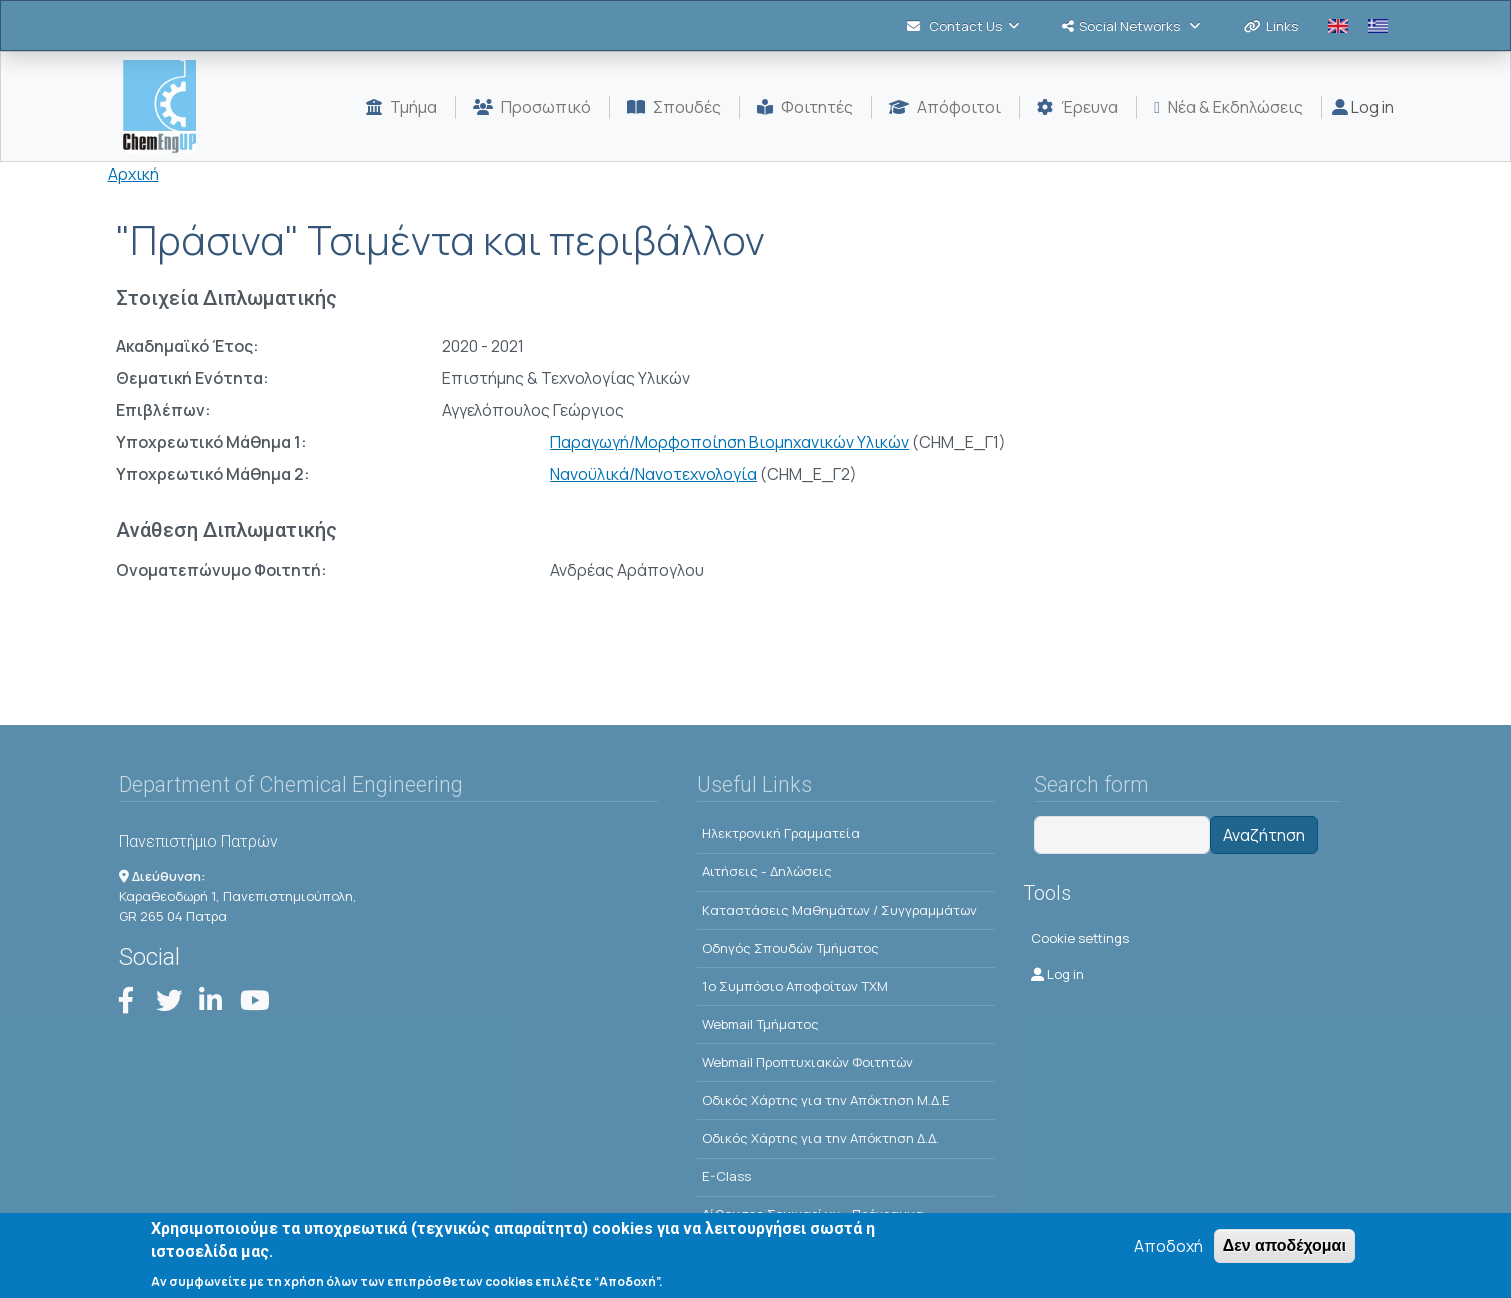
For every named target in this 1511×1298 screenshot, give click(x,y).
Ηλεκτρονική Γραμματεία (781, 833)
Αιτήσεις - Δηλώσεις (767, 871)
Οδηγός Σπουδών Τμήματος (790, 948)
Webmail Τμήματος (760, 1024)
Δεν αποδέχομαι (1284, 1252)
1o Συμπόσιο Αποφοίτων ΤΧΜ (795, 986)
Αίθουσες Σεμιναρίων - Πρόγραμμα (813, 1214)
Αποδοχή (1168, 1253)
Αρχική (133, 174)
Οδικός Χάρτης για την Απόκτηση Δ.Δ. (820, 1138)
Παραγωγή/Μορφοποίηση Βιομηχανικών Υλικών (729, 442)
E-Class (726, 1176)
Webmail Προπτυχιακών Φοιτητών (807, 1062)
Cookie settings (1080, 938)
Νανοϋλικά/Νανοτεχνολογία (653, 474)
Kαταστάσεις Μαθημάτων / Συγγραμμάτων (839, 910)
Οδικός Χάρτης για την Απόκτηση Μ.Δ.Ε (826, 1100)
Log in (1363, 107)
